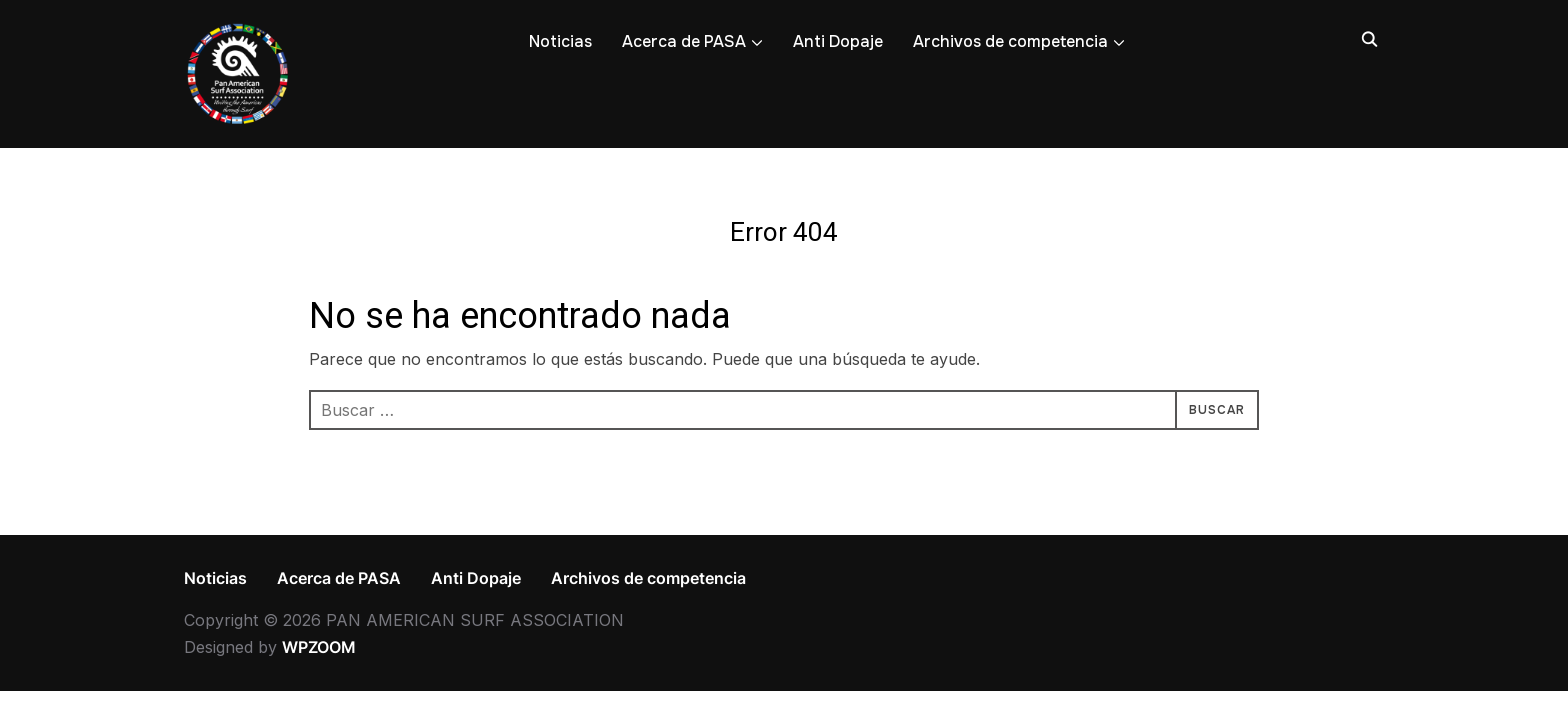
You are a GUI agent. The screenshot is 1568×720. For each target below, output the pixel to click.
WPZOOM (319, 647)
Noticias (560, 41)
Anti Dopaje (838, 41)
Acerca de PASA (684, 41)
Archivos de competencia (1010, 41)
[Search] (1369, 38)
